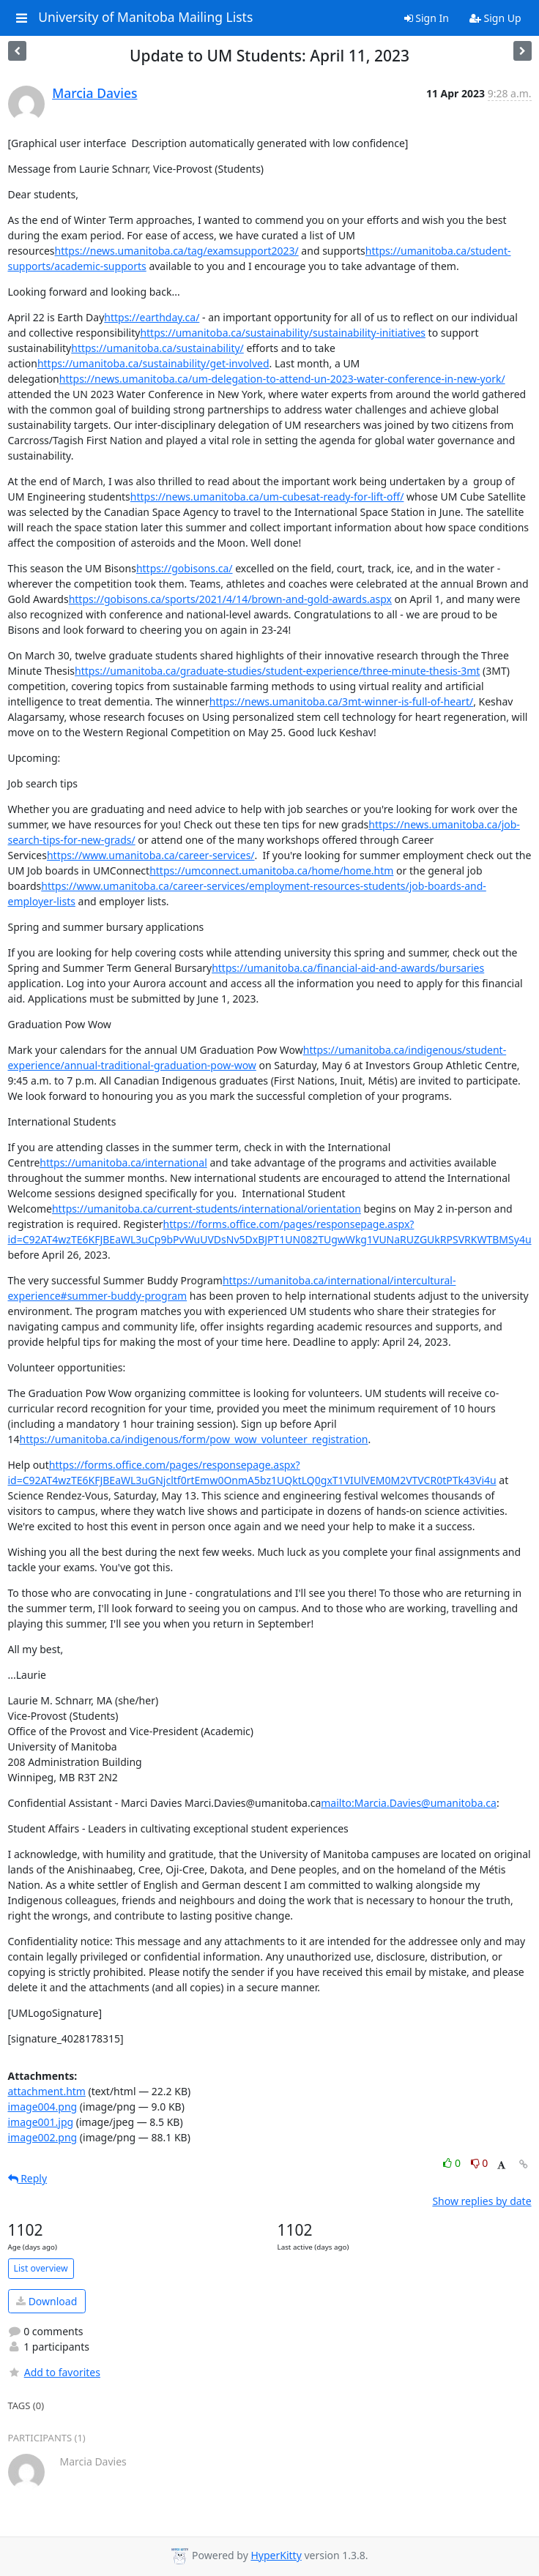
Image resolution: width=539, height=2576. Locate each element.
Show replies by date (481, 2201)
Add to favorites (54, 2372)
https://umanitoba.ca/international (123, 1162)
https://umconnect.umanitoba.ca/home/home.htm (271, 870)
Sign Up (495, 18)
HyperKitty (275, 2555)
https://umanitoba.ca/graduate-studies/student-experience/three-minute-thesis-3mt (277, 671)
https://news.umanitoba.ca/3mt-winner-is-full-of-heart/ (341, 701)
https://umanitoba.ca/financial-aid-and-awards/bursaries (348, 968)
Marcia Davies (94, 93)
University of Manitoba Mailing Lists (145, 17)
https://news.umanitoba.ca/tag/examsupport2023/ (177, 251)
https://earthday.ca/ (151, 317)
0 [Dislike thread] (479, 2163)
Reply (28, 2178)
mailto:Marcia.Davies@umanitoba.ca (409, 1803)
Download (46, 2301)
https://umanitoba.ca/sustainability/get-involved (153, 363)
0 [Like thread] (453, 2163)
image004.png (43, 2106)
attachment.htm (47, 2091)
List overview (41, 2268)
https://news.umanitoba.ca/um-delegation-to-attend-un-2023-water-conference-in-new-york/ (282, 379)
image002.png (43, 2137)
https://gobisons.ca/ (184, 568)
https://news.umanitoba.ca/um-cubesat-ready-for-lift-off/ (267, 496)
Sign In (426, 18)
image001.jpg (41, 2122)
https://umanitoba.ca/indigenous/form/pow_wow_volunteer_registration (194, 1439)
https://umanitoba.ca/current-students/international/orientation (206, 1209)
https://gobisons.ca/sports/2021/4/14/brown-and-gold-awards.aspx (230, 599)
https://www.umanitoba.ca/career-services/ (151, 855)
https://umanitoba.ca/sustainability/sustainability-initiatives (282, 333)
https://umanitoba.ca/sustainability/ (157, 348)
